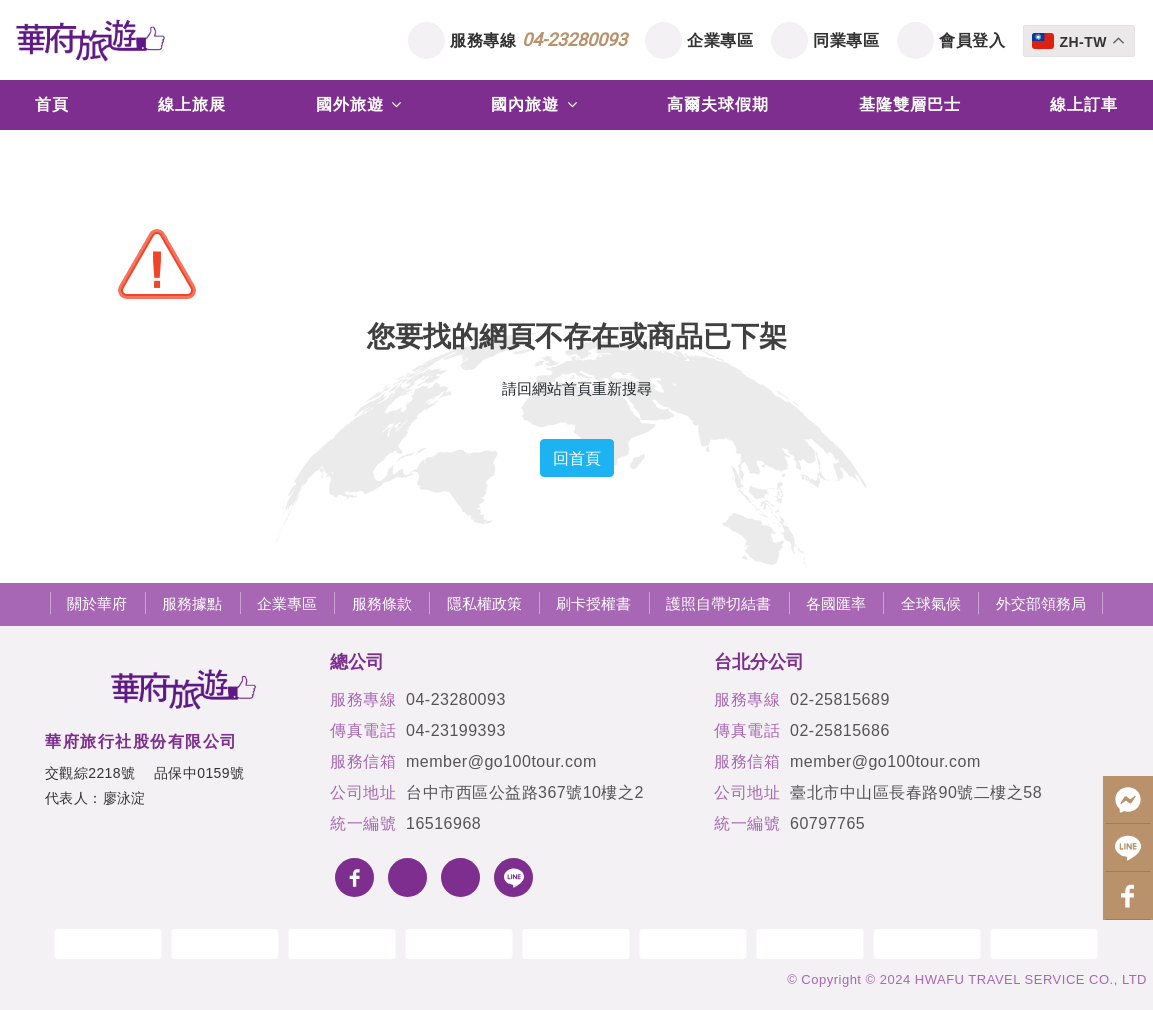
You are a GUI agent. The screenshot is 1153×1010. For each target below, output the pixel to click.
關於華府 (97, 603)
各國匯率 (836, 603)
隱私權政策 (484, 603)
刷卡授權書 (593, 603)
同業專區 (846, 40)
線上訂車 (1084, 104)
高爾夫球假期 (718, 104)
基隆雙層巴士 (910, 104)
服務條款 (382, 603)
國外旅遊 (359, 104)
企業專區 (720, 40)
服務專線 (538, 39)
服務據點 (192, 603)
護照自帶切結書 (718, 603)
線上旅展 (192, 104)
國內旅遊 (534, 104)
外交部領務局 (1041, 603)
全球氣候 (931, 603)
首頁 (52, 104)
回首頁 (577, 458)
